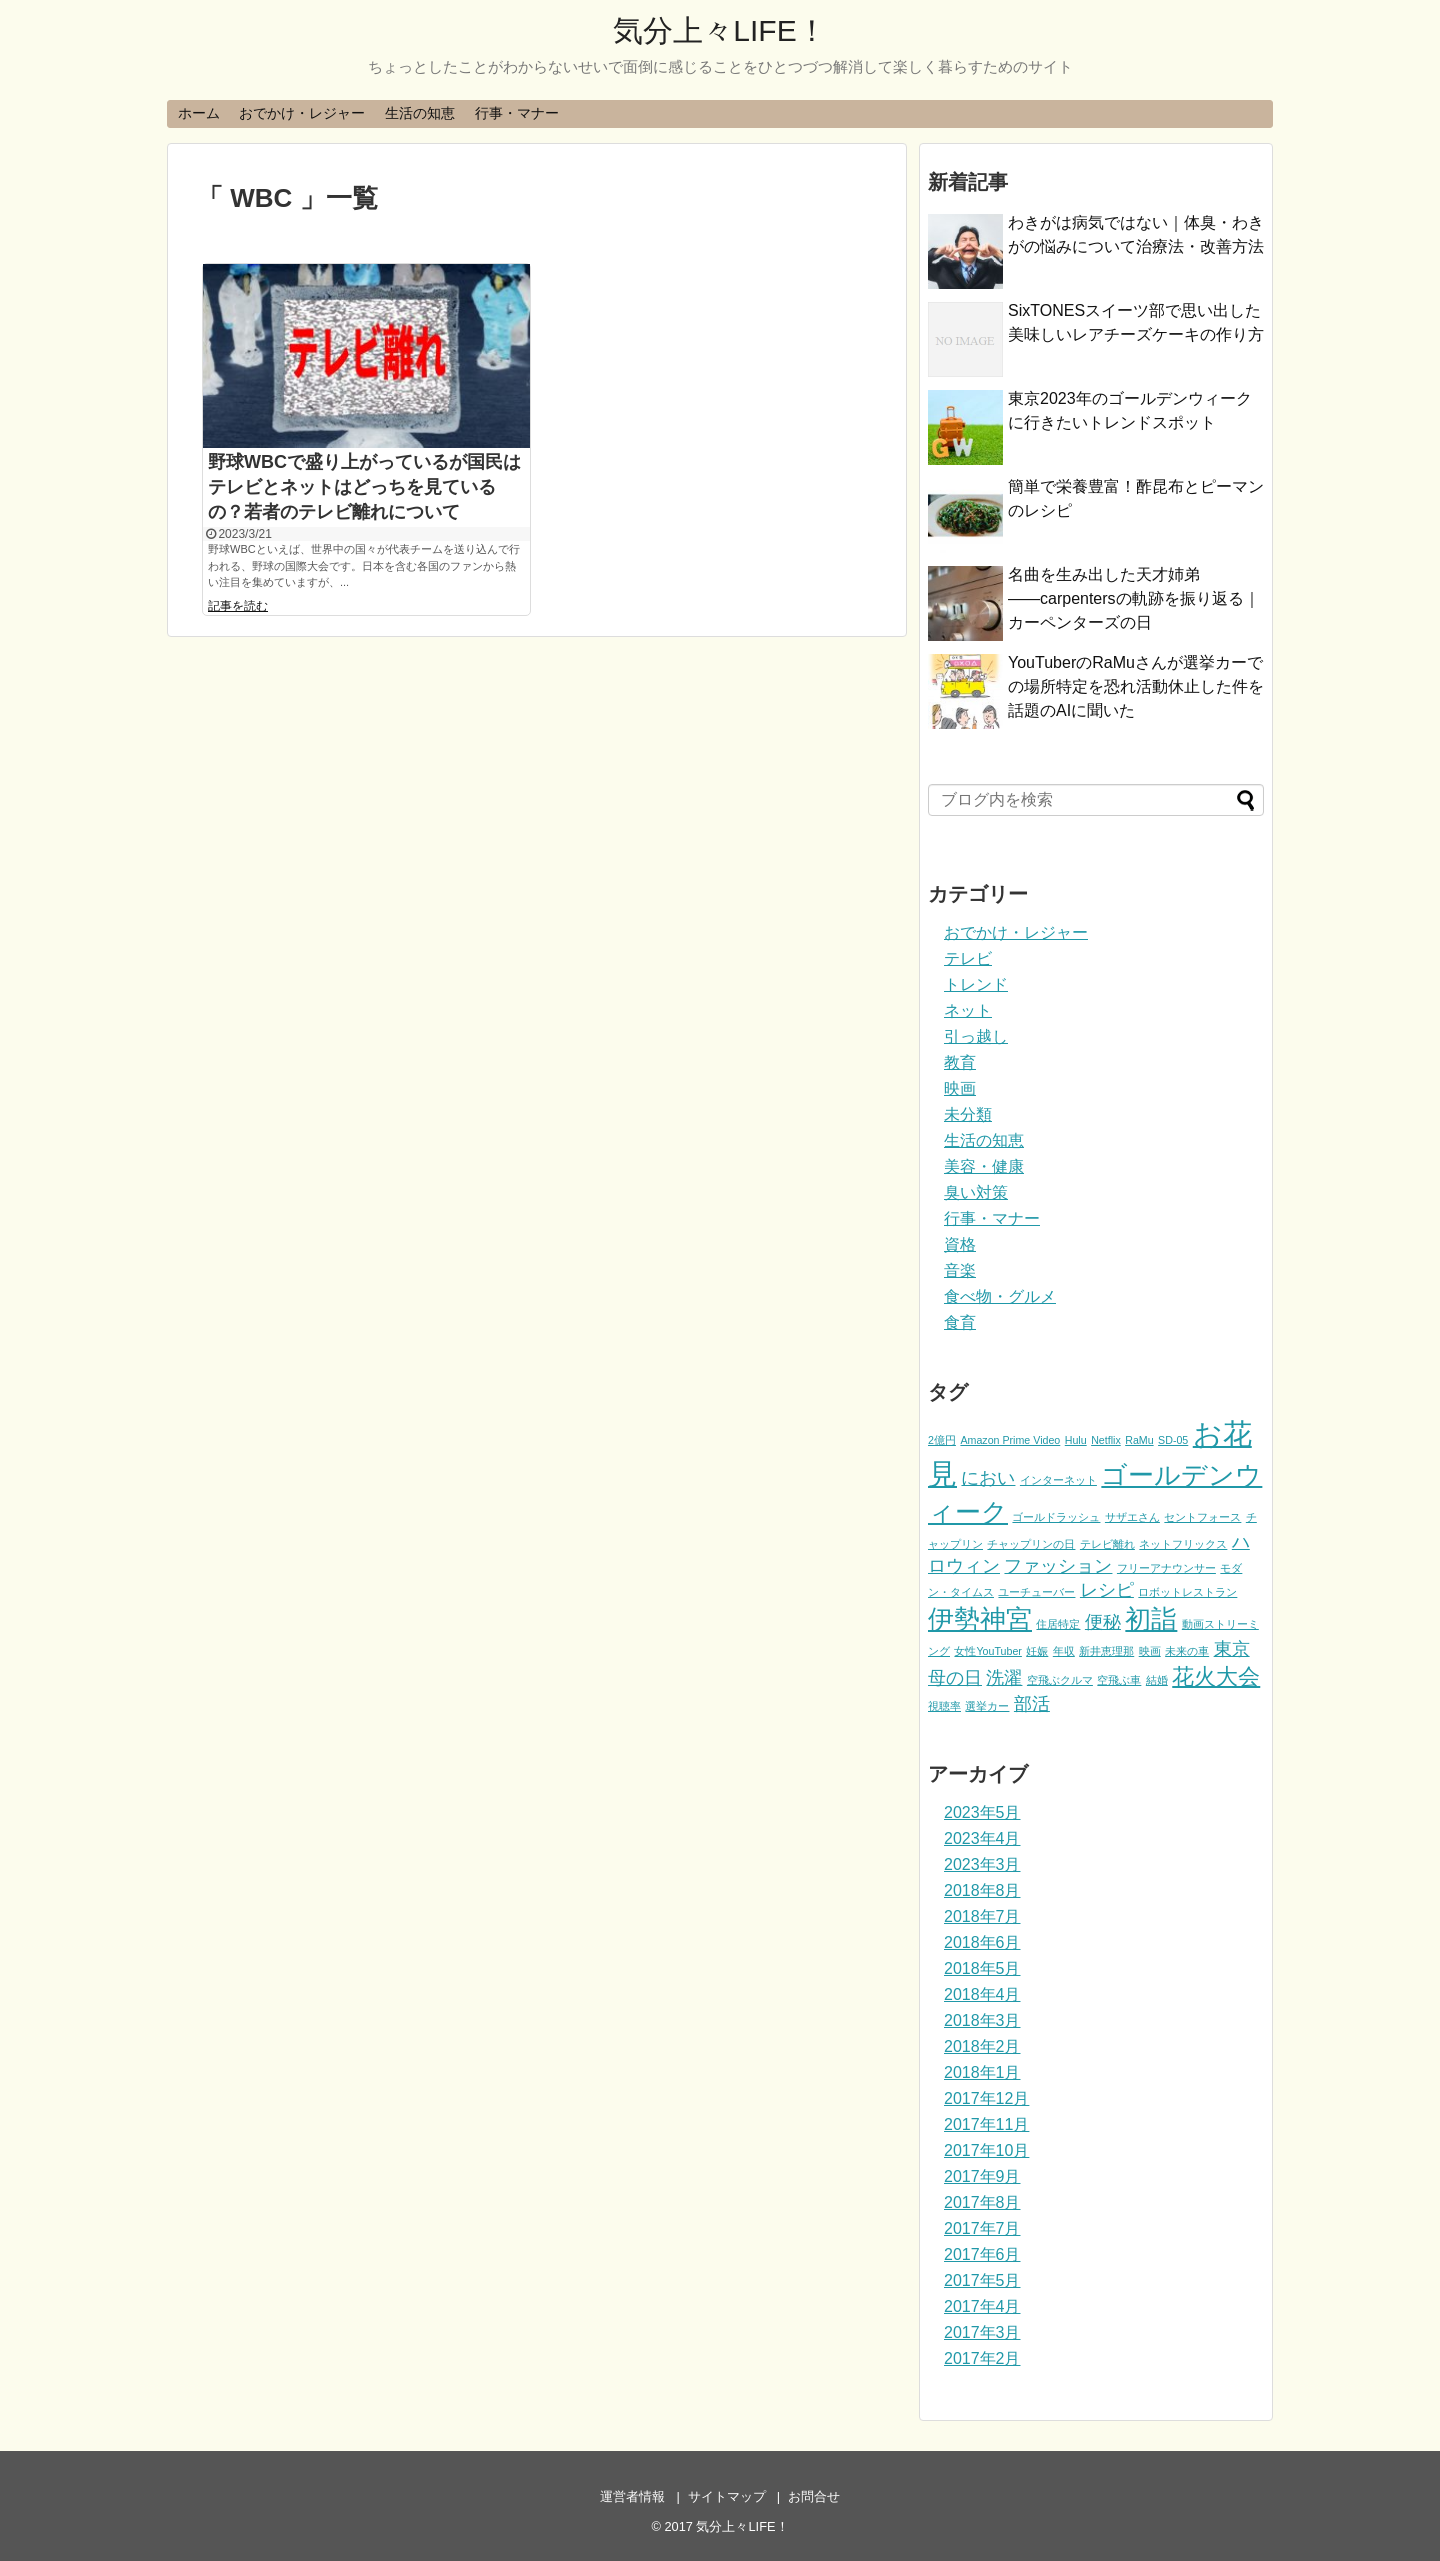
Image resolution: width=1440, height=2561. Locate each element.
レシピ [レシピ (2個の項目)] (1107, 1590)
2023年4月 (982, 1838)
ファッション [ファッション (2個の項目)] (1058, 1566)
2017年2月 (982, 2358)
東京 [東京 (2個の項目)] (1232, 1649)
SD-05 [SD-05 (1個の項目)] (1173, 1440)
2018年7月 (982, 1916)
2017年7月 (982, 2228)
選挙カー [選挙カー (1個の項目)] (987, 1706)
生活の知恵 (420, 113)
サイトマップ (727, 2496)
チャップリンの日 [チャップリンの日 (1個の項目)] (1031, 1544)
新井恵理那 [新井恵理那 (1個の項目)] (1106, 1651)
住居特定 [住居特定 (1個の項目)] (1058, 1624)
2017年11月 (986, 2124)
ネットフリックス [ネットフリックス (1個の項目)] (1183, 1544)
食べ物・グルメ (1000, 1296)
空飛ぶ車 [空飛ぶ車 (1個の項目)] (1119, 1680)
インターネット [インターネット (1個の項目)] (1058, 1480)
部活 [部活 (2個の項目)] (1032, 1704)
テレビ (968, 958)
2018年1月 (982, 2072)
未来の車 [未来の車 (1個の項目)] (1187, 1651)
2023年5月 (982, 1812)
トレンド (976, 984)
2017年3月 (982, 2332)
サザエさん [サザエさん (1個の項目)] (1132, 1517)
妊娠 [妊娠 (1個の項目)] (1037, 1651)
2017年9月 (982, 2176)
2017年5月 (982, 2280)
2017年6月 (982, 2254)
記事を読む (238, 606)
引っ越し (976, 1036)
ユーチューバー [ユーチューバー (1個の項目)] (1036, 1592)
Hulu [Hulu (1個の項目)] (1076, 1440)
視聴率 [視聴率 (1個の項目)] (944, 1706)
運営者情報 (632, 2496)
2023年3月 (982, 1864)
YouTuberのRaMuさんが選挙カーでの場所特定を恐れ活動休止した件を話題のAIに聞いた (1136, 686)
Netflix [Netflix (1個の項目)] (1106, 1440)
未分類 (968, 1114)
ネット (968, 1010)
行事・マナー (517, 113)
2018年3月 (982, 2020)
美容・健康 (984, 1166)
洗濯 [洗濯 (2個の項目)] (1004, 1678)
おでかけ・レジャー (302, 113)
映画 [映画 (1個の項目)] (1150, 1651)
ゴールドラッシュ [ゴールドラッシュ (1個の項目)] (1056, 1517)
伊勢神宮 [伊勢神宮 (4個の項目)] (980, 1619)
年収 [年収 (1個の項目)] (1064, 1651)
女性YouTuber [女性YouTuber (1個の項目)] (987, 1651)
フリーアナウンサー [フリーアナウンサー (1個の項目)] (1166, 1568)
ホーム (199, 113)
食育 (960, 1322)
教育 (960, 1062)
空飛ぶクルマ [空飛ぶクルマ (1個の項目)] (1060, 1680)
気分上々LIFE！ (719, 30)
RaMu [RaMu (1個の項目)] (1139, 1440)
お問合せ (814, 2496)
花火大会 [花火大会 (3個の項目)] (1216, 1676)
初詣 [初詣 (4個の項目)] (1151, 1619)
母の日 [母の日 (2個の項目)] (955, 1678)
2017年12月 (986, 2098)
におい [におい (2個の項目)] (988, 1478)
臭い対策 (976, 1192)
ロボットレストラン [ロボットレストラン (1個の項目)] (1187, 1592)
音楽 (960, 1270)
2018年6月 (982, 1942)
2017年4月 (982, 2306)
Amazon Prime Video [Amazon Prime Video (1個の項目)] (1010, 1440)
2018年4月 (982, 1994)
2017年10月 (986, 2150)
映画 (960, 1088)
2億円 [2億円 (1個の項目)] (942, 1440)
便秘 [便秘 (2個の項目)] (1103, 1622)
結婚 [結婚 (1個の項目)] (1157, 1680)
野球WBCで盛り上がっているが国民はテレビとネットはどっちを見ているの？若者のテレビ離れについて (364, 487)
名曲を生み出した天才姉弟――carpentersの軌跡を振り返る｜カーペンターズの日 (1134, 598)
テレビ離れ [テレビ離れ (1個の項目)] (1107, 1544)
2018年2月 (982, 2046)
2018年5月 (982, 1968)
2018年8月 (982, 1890)
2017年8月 (982, 2202)
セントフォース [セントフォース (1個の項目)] (1202, 1517)
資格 (960, 1244)
